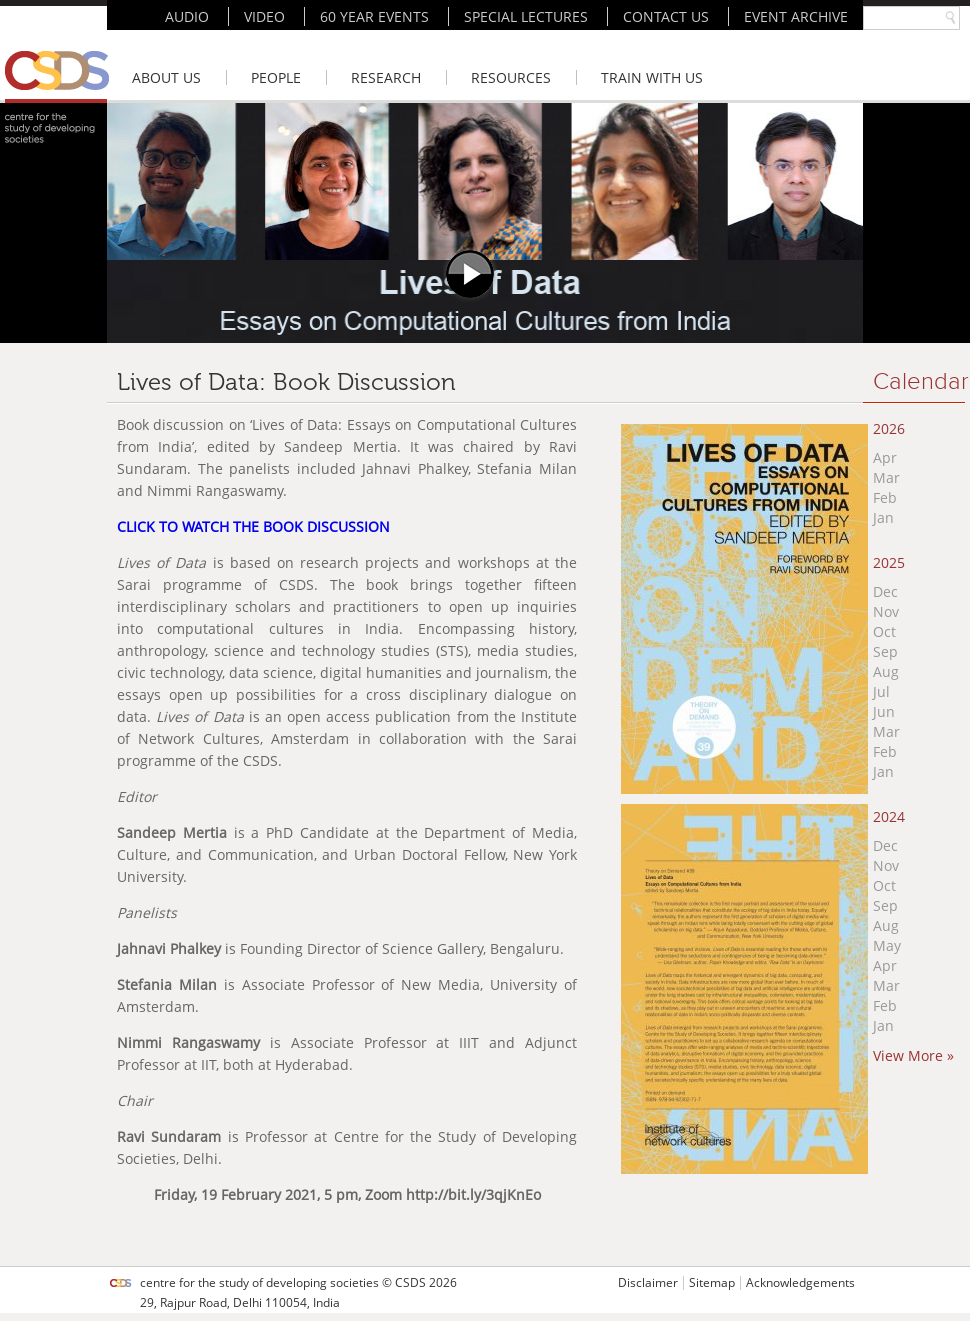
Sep (885, 651)
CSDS (410, 1282)
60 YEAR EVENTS (374, 16)
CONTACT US (666, 16)
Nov (886, 611)
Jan (883, 517)
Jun (884, 711)
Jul (881, 691)
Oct (884, 631)
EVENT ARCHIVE (796, 16)
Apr (885, 457)
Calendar (921, 382)
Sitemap (712, 1282)
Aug (886, 671)
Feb (885, 497)
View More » (913, 1055)
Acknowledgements (800, 1282)
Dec (885, 591)
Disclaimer (648, 1282)
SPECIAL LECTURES (526, 16)
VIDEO (264, 16)
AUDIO (187, 16)
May (887, 945)
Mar (886, 477)
